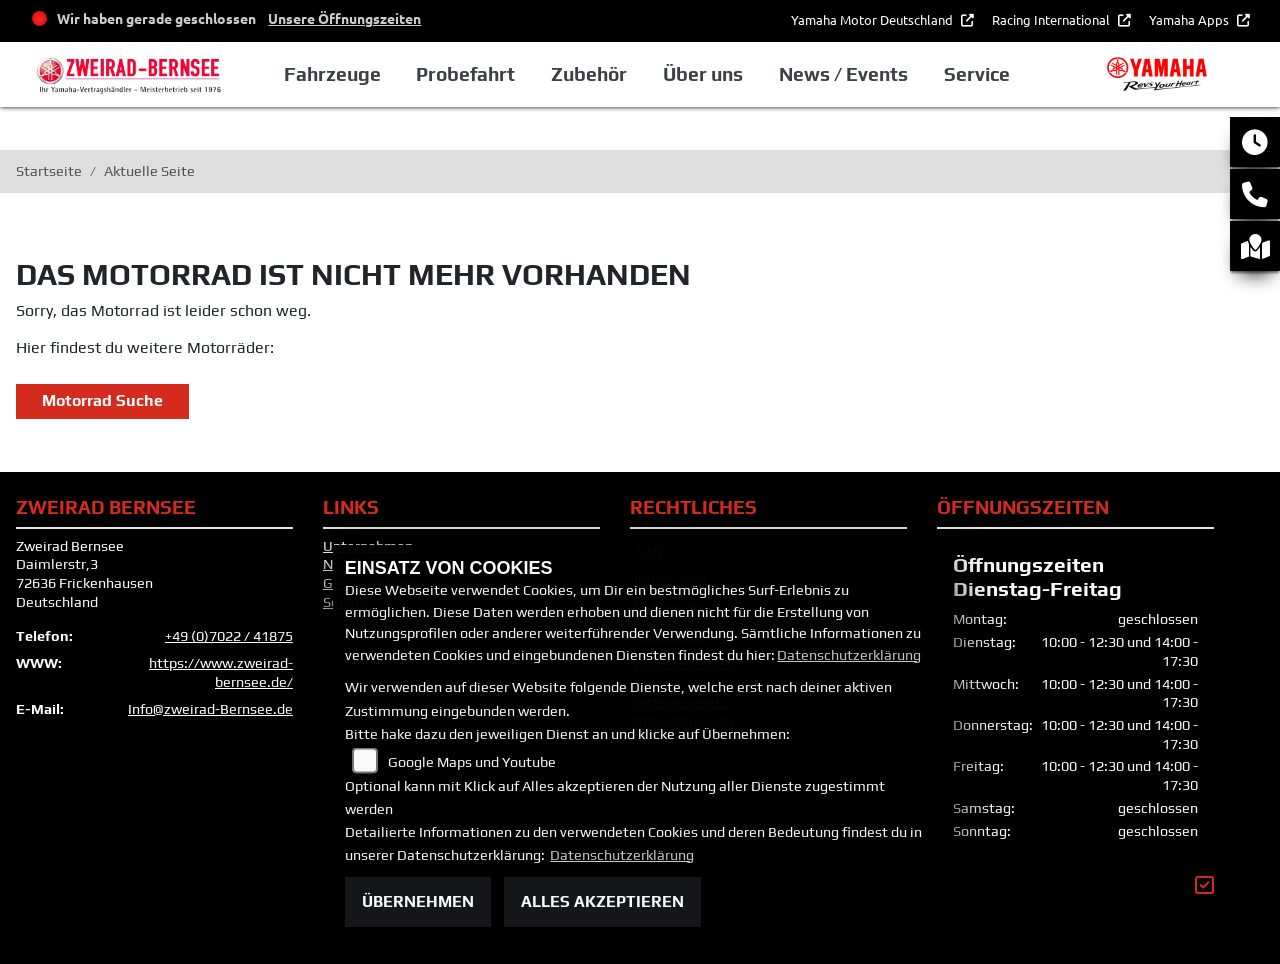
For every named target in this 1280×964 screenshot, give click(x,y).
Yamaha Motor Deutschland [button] (873, 19)
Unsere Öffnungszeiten (344, 18)
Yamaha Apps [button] (1190, 19)
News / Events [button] (843, 74)
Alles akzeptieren (602, 901)
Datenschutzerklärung (849, 655)
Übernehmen (418, 901)
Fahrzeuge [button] (332, 74)
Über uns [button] (703, 74)
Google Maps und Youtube (472, 762)
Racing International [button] (1052, 19)
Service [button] (977, 74)
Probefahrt (465, 74)
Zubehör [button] (589, 74)
